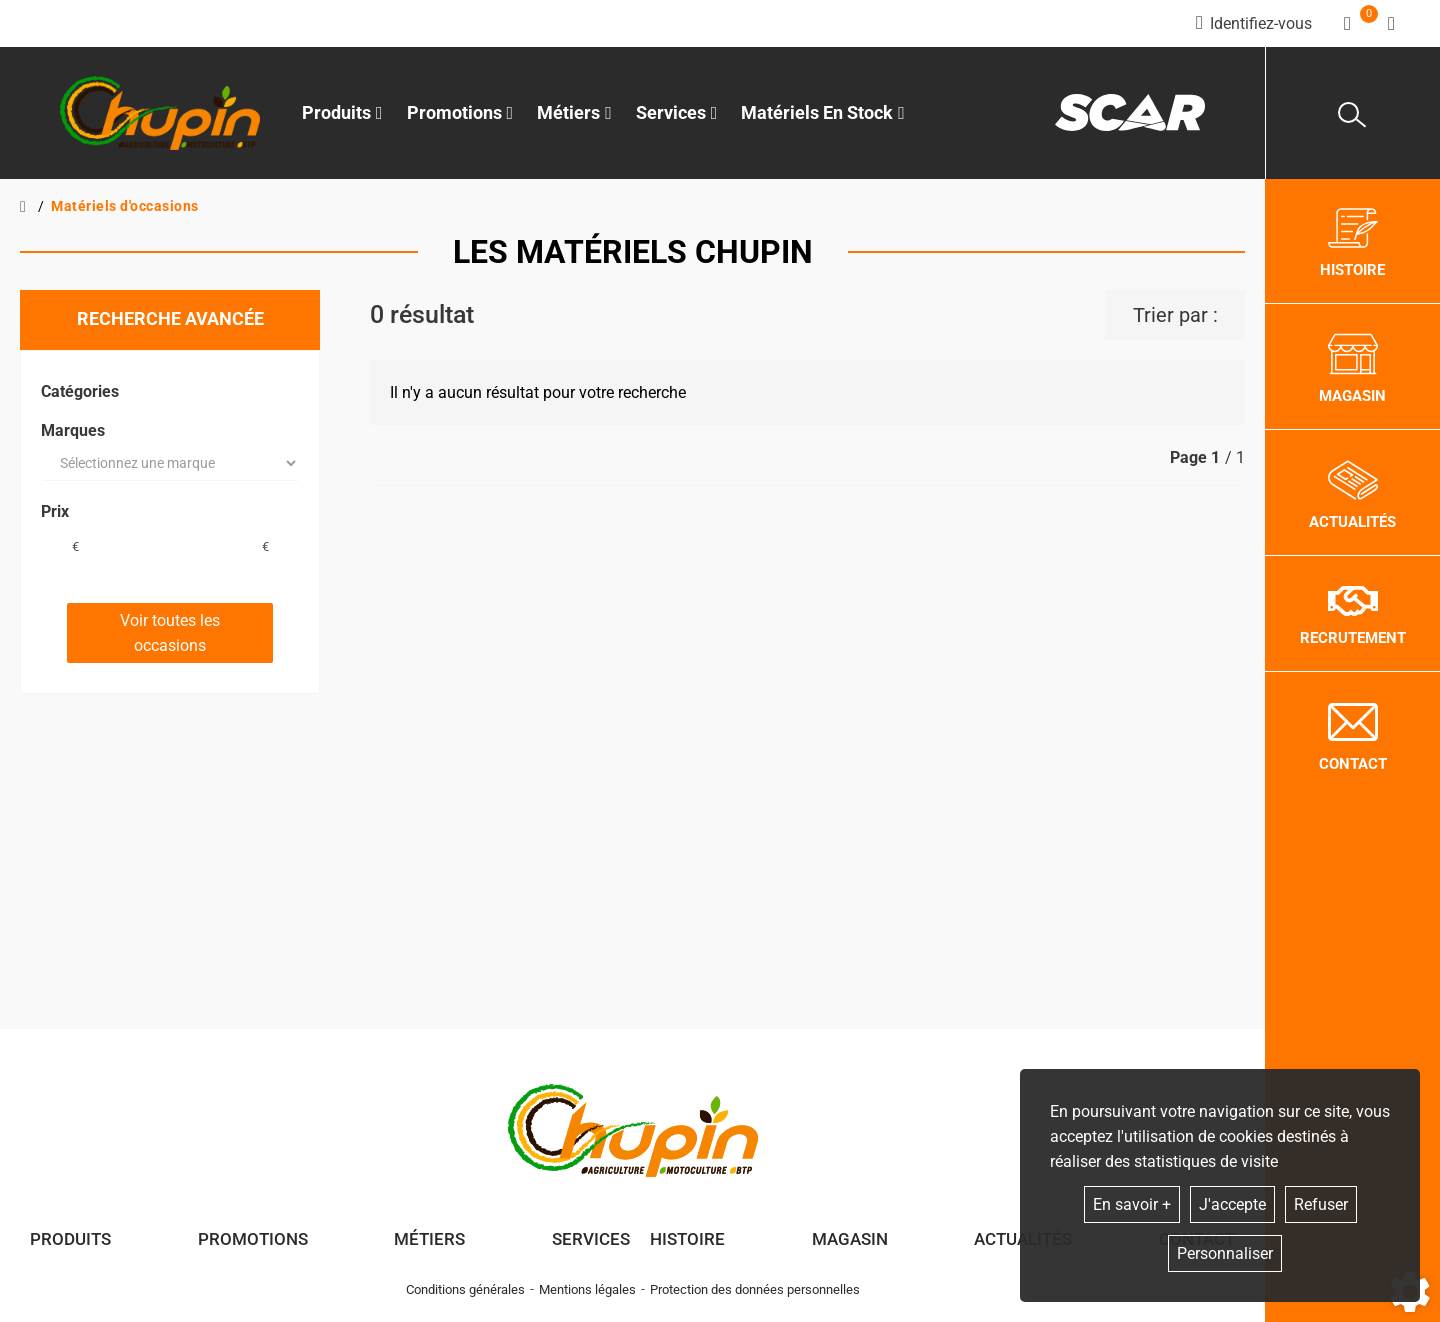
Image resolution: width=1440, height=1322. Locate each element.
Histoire (687, 1239)
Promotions (460, 112)
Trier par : (1175, 315)
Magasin (850, 1239)
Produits (342, 112)
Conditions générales (465, 1289)
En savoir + (1132, 1204)
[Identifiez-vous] (1254, 23)
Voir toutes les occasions (170, 633)
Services (591, 1239)
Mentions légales (587, 1289)
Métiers (429, 1239)
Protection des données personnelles (755, 1289)
